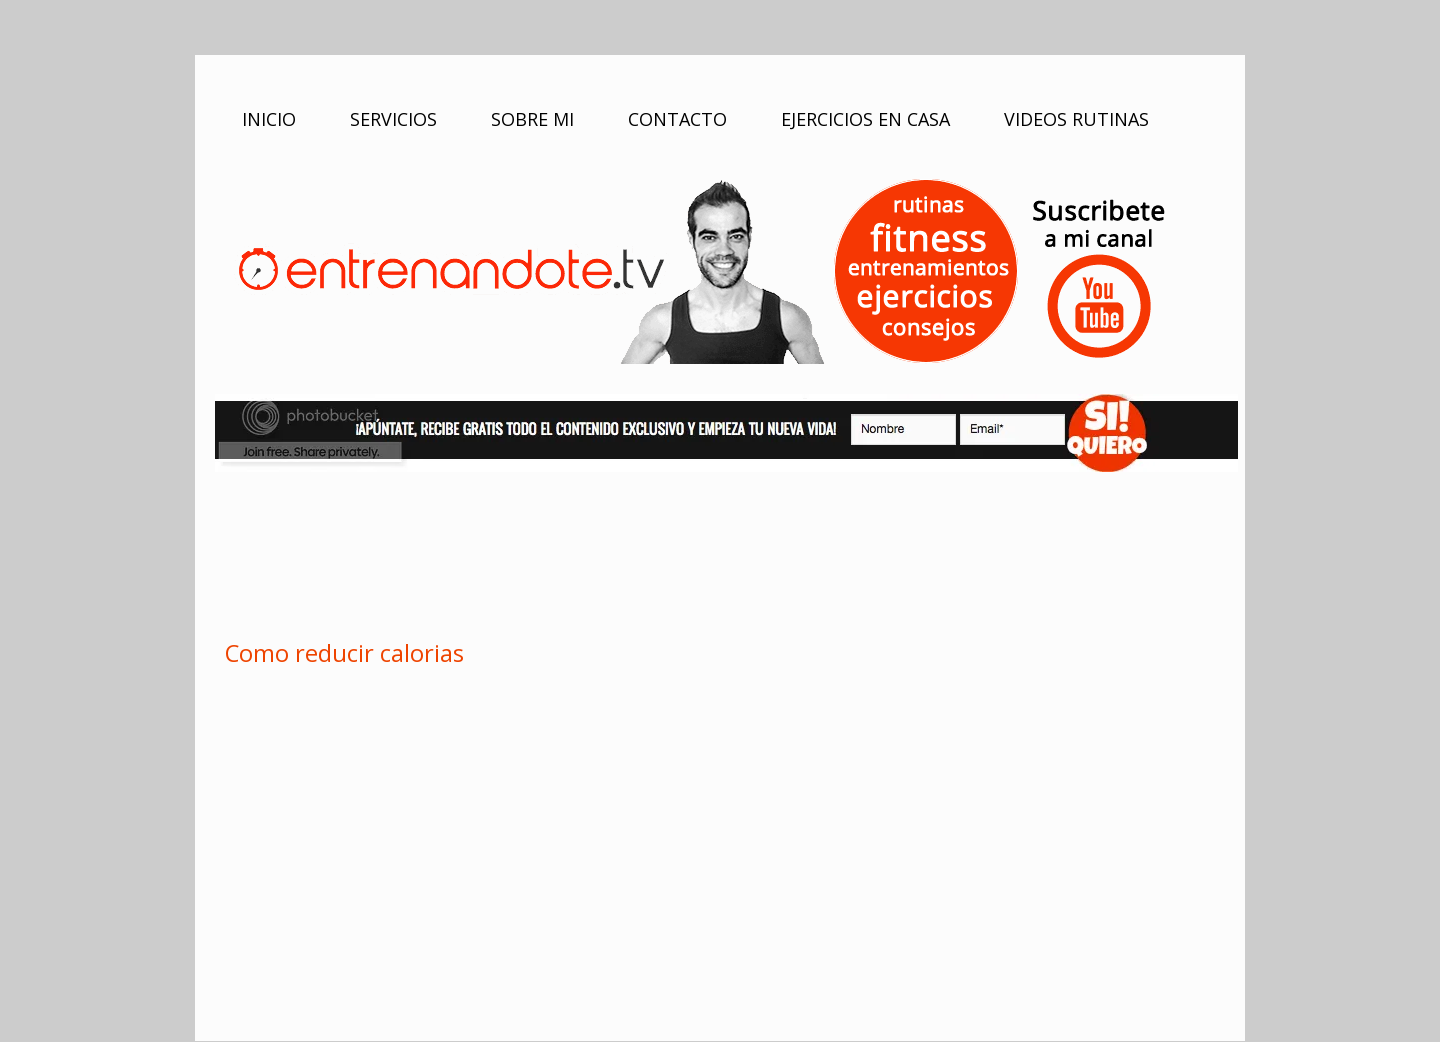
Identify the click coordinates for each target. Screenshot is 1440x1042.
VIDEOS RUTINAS (1076, 119)
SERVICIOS (393, 119)
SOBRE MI (532, 119)
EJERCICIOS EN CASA (865, 119)
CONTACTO (677, 119)
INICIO (269, 119)
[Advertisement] (720, 552)
